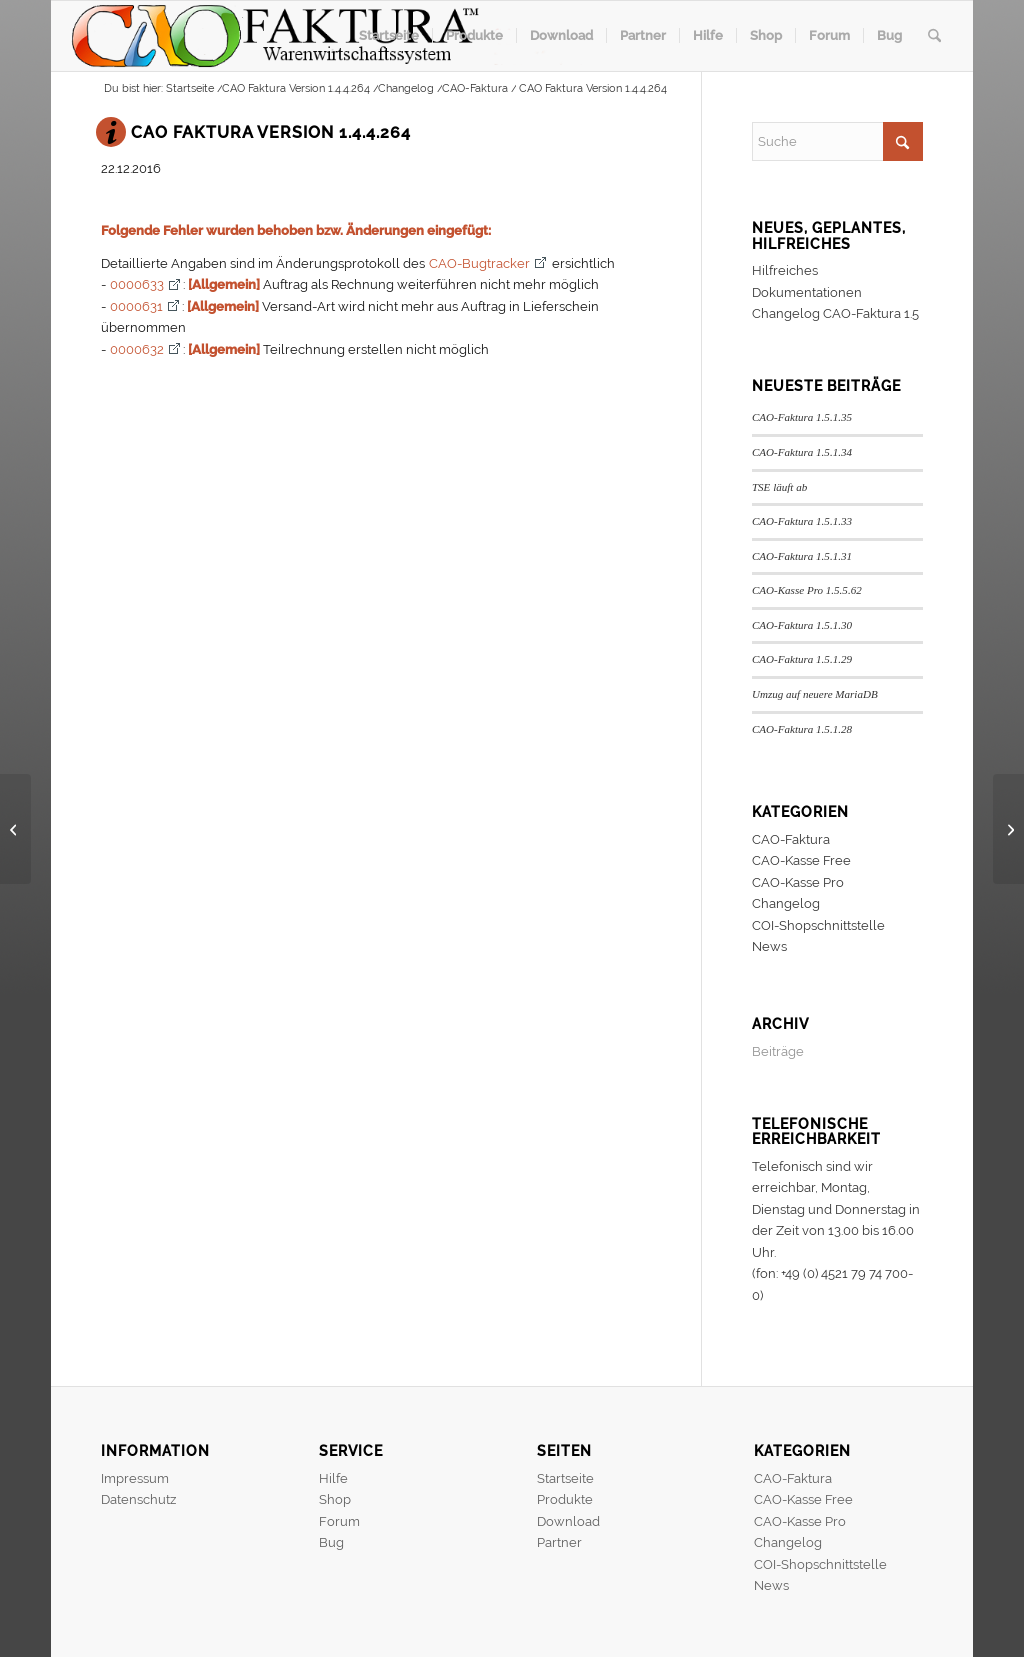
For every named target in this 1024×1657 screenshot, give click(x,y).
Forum (339, 1521)
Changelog (786, 903)
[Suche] (934, 36)
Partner (559, 1542)
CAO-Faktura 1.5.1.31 (802, 556)
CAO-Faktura (791, 839)
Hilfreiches (785, 270)
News (769, 946)
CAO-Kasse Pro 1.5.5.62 (807, 590)
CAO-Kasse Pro (798, 882)
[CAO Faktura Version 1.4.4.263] (15, 829)
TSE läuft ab (779, 487)
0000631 (136, 306)
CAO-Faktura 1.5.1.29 (802, 659)
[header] (326, 36)
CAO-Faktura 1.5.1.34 (802, 452)
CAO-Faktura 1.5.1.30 (802, 625)
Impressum (135, 1478)
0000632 (137, 349)
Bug (331, 1542)
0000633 (137, 284)
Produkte (565, 1499)
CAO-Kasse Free (801, 860)
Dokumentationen (807, 292)
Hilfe (333, 1478)
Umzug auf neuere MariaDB (815, 694)
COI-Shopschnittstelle (818, 925)
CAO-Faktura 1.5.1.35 (802, 417)
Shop (335, 1499)
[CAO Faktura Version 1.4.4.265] (1008, 829)
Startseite (565, 1478)
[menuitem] (389, 36)
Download (568, 1521)
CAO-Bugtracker (479, 263)
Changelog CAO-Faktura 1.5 (835, 313)
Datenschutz (138, 1499)
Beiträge (778, 1051)
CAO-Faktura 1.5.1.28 (802, 729)
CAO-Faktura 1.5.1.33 (802, 521)
